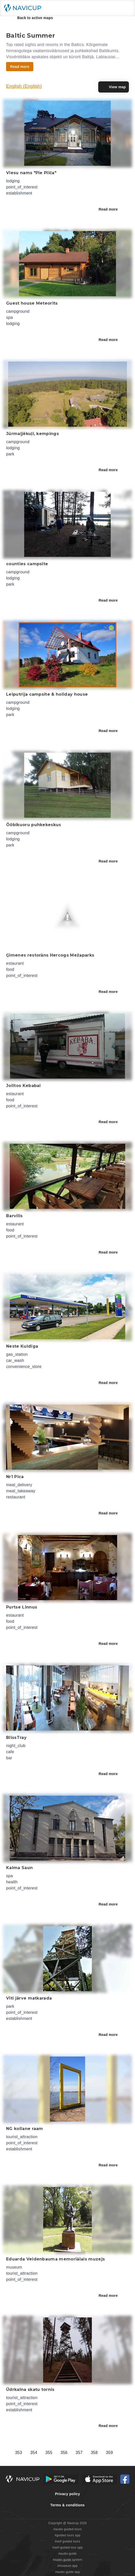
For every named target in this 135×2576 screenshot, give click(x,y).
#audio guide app (67, 2572)
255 (69, 2452)
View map (113, 87)
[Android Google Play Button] (60, 2479)
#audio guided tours (67, 2529)
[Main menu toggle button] (126, 8)
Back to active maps (31, 17)
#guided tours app (67, 2535)
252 (23, 2452)
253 (38, 2452)
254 (53, 2452)
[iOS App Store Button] (99, 2479)
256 (84, 2452)
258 (114, 2452)
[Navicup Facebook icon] (124, 2479)
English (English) (24, 86)
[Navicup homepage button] (24, 8)
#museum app (67, 2566)
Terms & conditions (67, 2505)
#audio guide (67, 2553)
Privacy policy (67, 2494)
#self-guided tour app (67, 2547)
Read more (112, 209)
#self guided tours (67, 2541)
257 (99, 2452)
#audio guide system (67, 2560)
